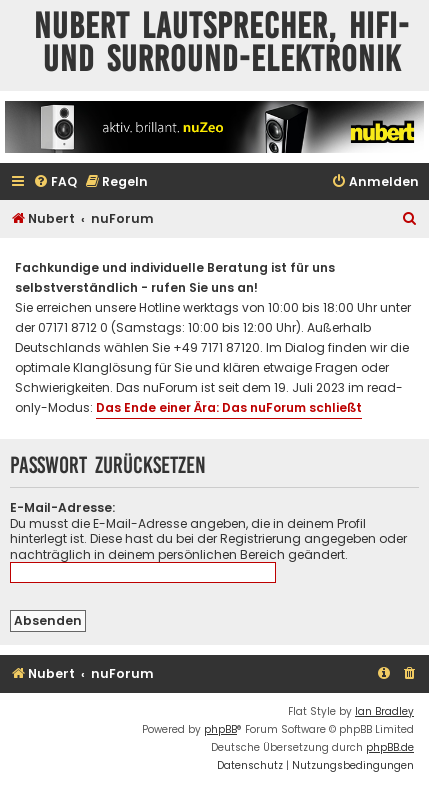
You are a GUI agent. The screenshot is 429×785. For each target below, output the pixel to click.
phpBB (220, 729)
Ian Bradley (384, 711)
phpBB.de (390, 747)
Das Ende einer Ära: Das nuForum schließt (229, 407)
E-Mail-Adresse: (62, 507)
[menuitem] (55, 182)
